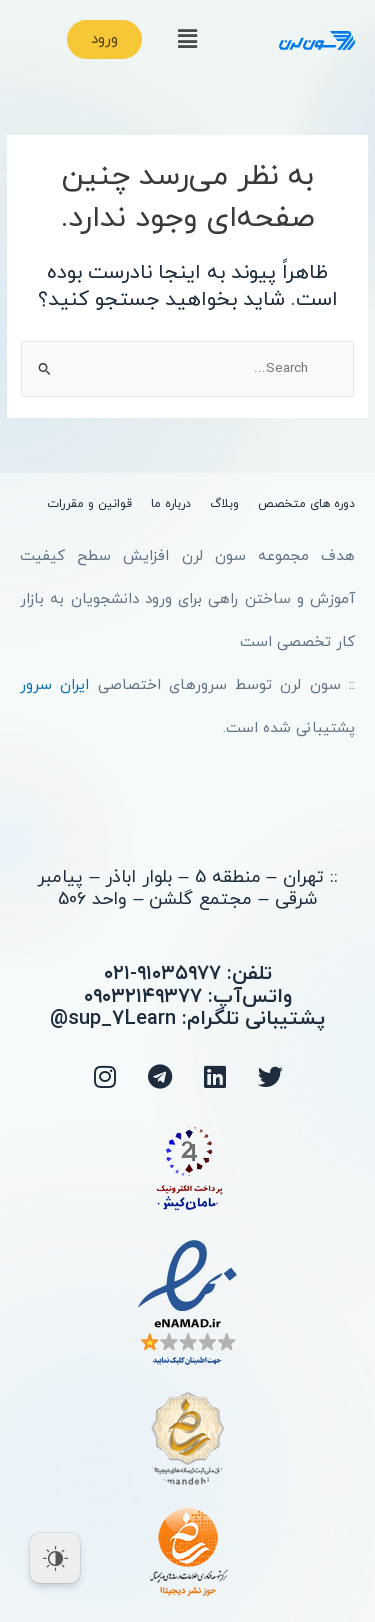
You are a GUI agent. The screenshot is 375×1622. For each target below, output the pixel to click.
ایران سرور (54, 685)
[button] (187, 40)
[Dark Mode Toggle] (55, 1558)
